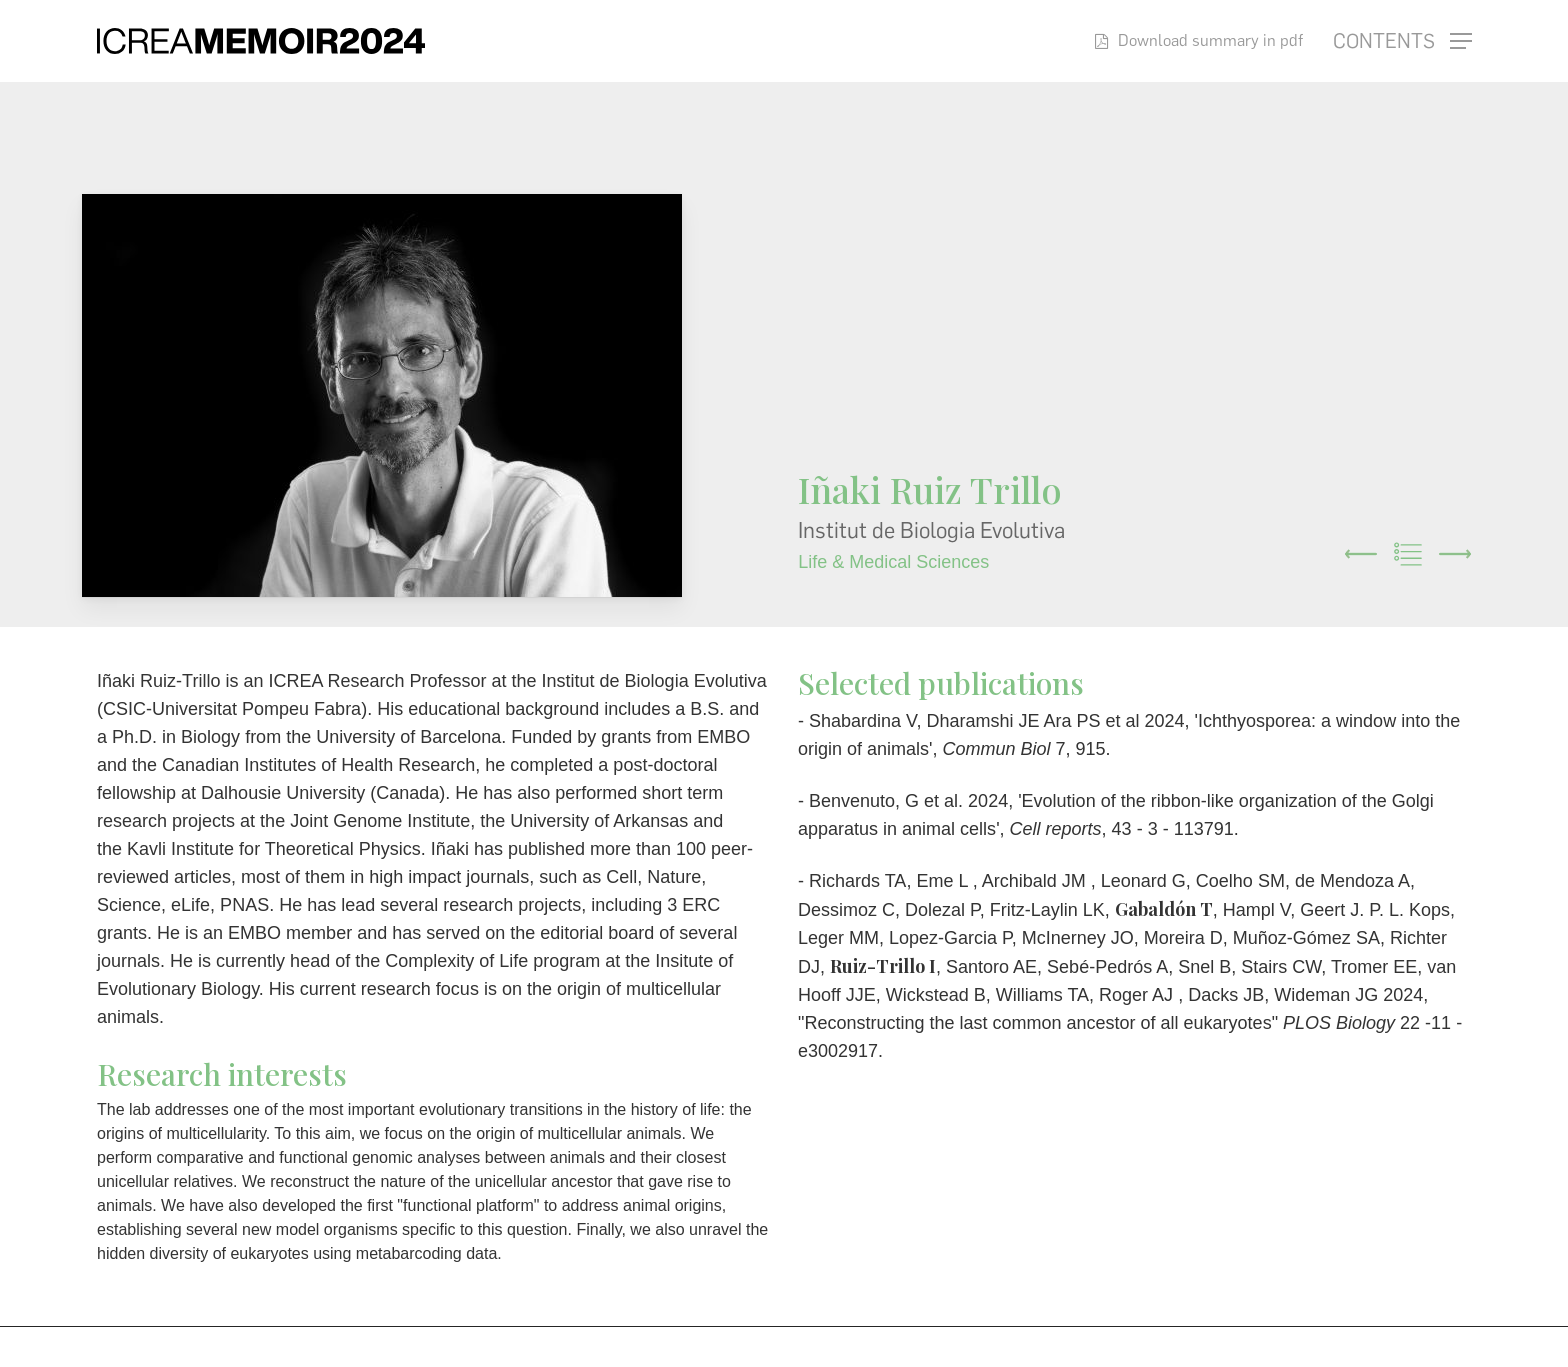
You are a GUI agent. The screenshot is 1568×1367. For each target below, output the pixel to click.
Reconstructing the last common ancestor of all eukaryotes (1037, 1023)
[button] (1402, 41)
